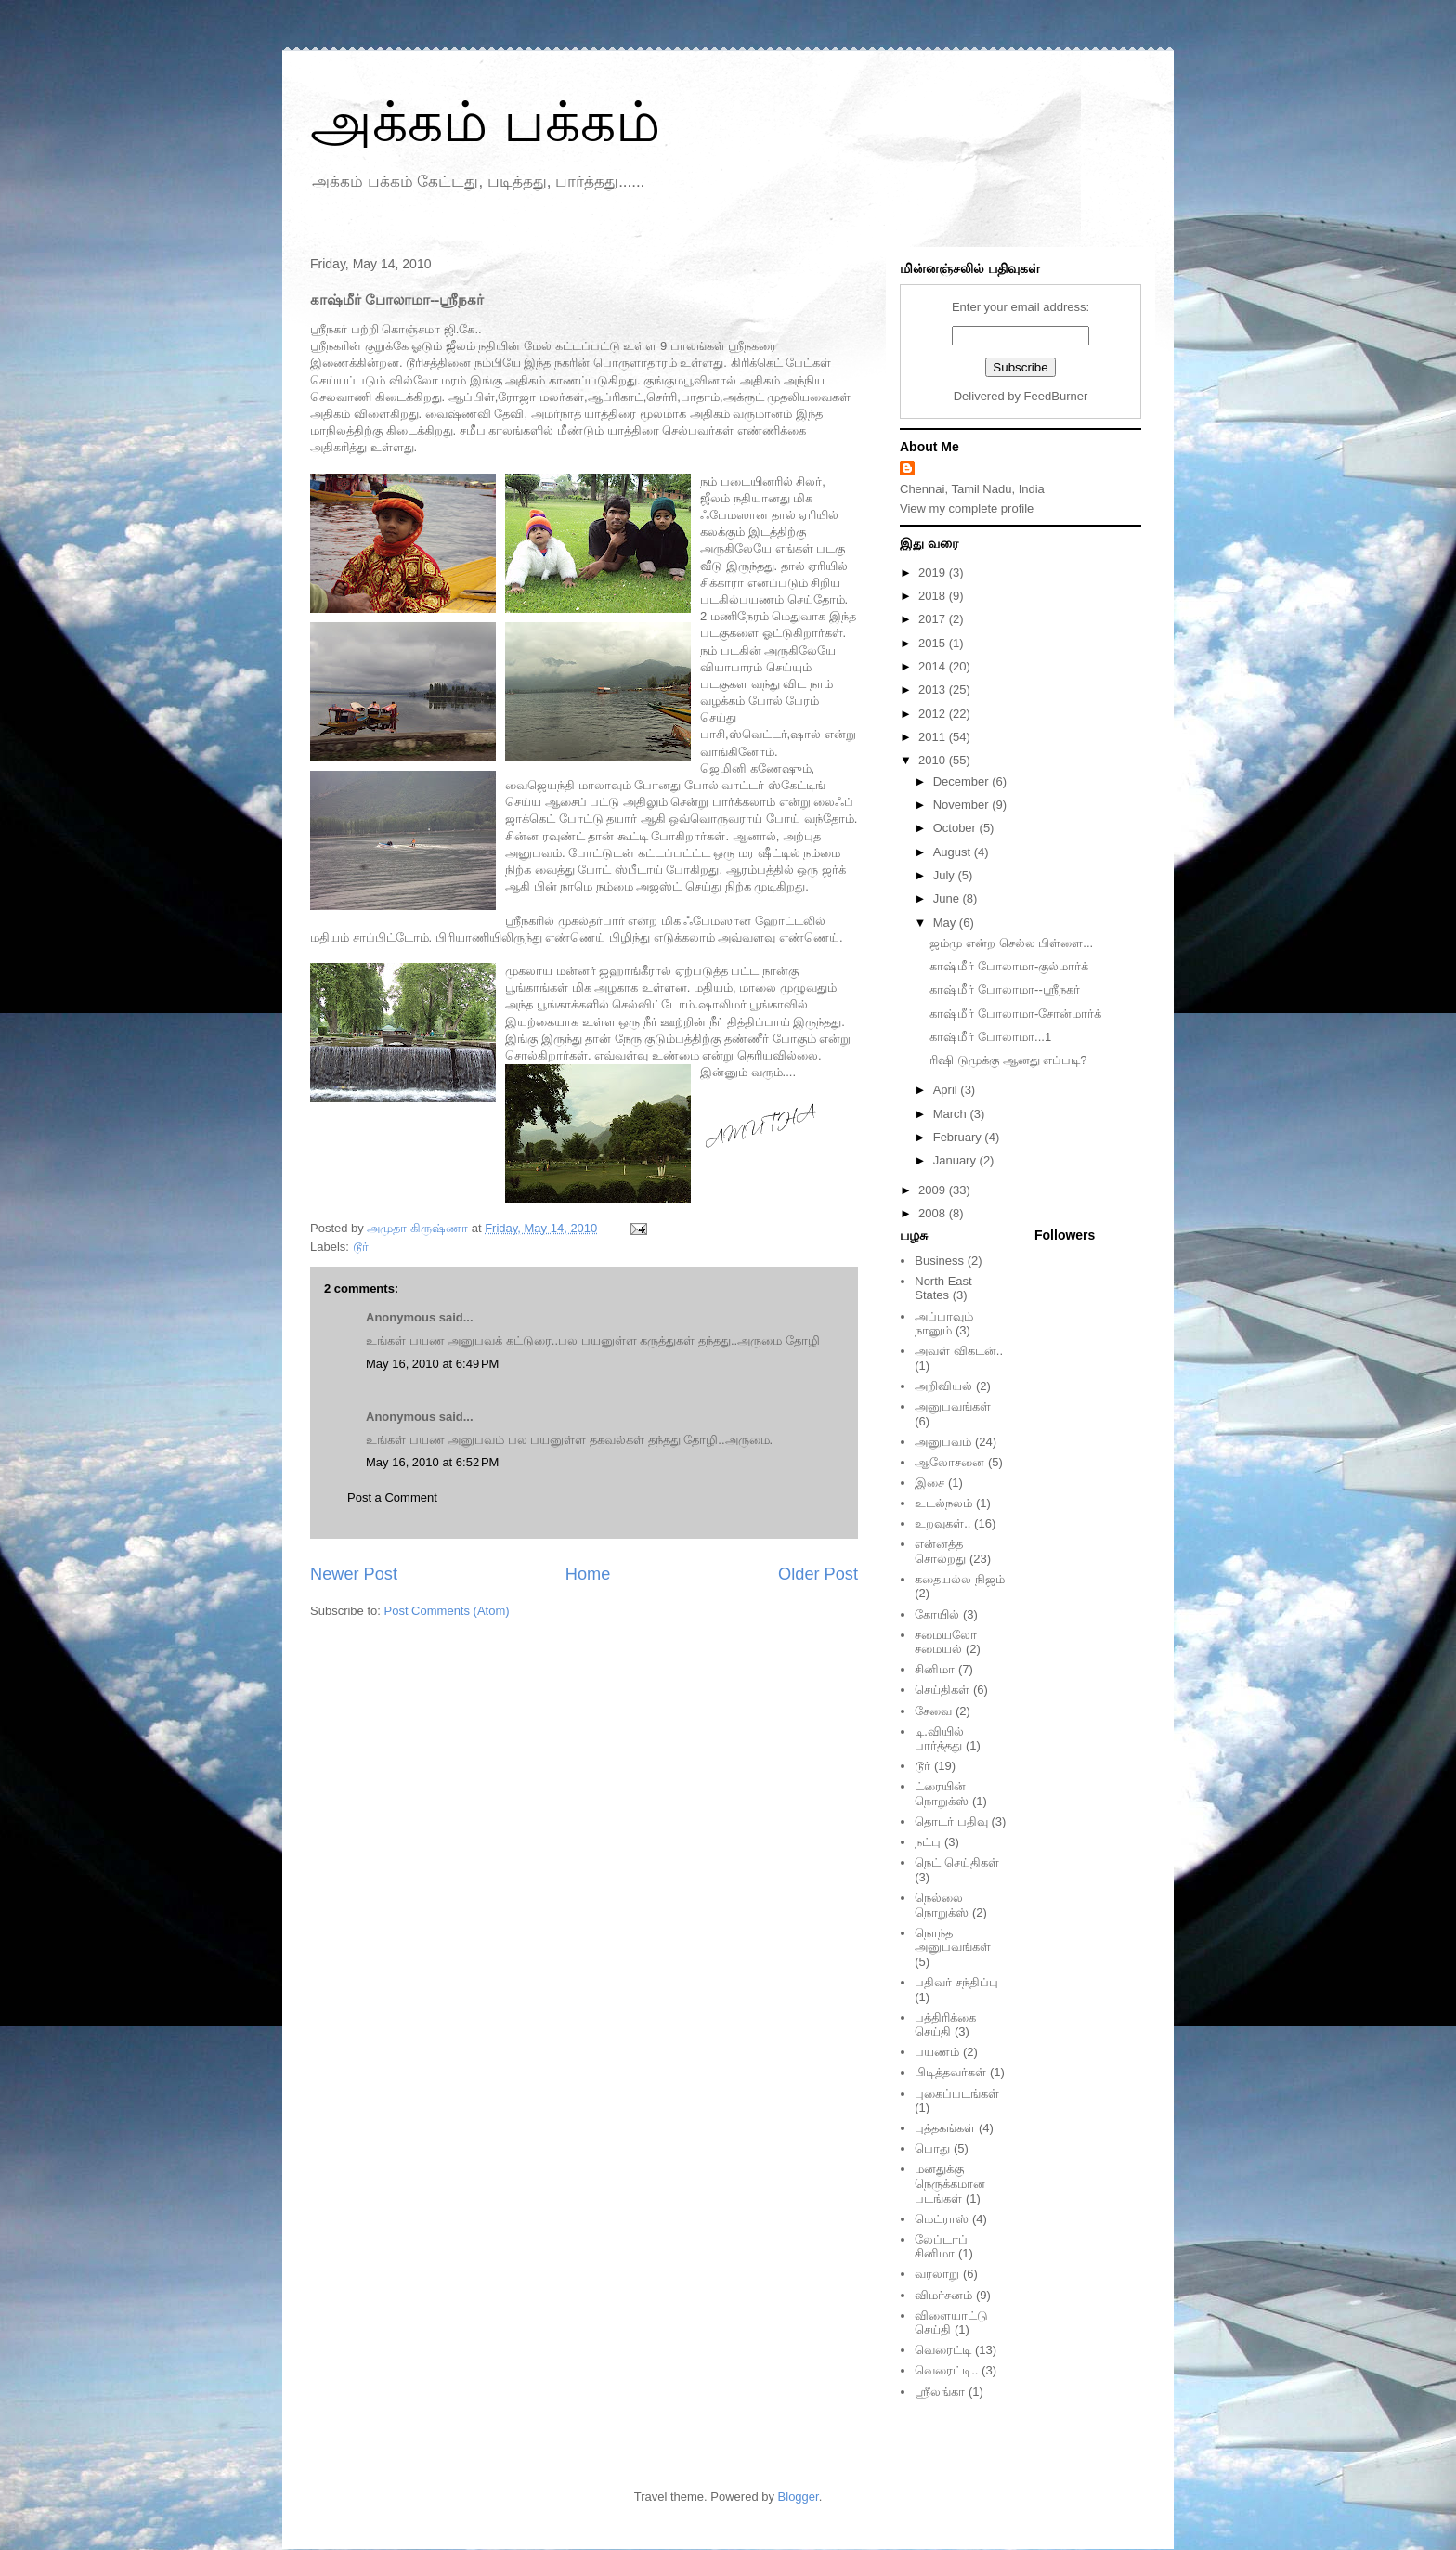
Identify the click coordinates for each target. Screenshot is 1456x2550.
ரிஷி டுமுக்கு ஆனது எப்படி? (1008, 1060)
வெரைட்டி (943, 2350)
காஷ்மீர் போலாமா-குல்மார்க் (1009, 966)
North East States (943, 1288)
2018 (933, 596)
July (945, 875)
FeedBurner (1056, 396)
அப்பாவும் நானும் (944, 1323)
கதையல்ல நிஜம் (960, 1579)
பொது (932, 2148)
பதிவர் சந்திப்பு (956, 1982)
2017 (933, 619)
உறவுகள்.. (942, 1523)
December (963, 781)
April (947, 1090)
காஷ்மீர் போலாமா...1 (990, 1037)
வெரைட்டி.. (946, 2370)
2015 (933, 643)
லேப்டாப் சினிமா (941, 2246)
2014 (933, 666)
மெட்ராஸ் (941, 2219)
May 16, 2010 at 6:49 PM (432, 1364)
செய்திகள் (942, 1690)
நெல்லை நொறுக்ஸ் (941, 1905)
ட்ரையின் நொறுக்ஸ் (941, 1793)
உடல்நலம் (943, 1503)
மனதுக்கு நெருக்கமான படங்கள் (950, 2183)
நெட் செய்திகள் (957, 1862)
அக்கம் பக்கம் (485, 122)
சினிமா (935, 1669)
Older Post (818, 1574)
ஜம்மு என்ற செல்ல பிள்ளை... (1011, 943)
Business (939, 1261)
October (956, 828)
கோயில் (937, 1614)
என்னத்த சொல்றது (940, 1551)
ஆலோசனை (949, 1462)
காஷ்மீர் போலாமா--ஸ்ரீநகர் (1004, 989)
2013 (933, 689)
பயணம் (937, 2052)
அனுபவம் (943, 1442)
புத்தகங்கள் (945, 2128)
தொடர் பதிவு (951, 1821)
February (959, 1137)
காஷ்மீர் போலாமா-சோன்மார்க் (1015, 1014)
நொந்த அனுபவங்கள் (953, 1940)
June (948, 898)
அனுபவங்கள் (953, 1406)
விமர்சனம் (943, 2295)
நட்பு (928, 1842)
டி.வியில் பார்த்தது (939, 1738)
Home (588, 1574)
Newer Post (353, 1574)
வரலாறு (937, 2274)
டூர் (361, 1247)
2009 (933, 1190)
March (951, 1114)
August (953, 852)
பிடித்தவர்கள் (950, 2072)
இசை (929, 1483)
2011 (933, 737)
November (963, 805)
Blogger (798, 2497)
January (956, 1160)
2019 (933, 572)
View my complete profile (967, 508)
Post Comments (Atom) (447, 1611)
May (946, 923)
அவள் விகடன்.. (959, 1351)
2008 (933, 1213)
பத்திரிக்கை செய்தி (945, 2024)
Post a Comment (392, 1497)
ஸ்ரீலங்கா (940, 2392)
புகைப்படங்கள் (957, 2094)
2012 (933, 714)
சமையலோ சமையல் (946, 1642)
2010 (933, 760)
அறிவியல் (943, 1386)
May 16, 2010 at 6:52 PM (432, 1462)
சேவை (933, 1711)
